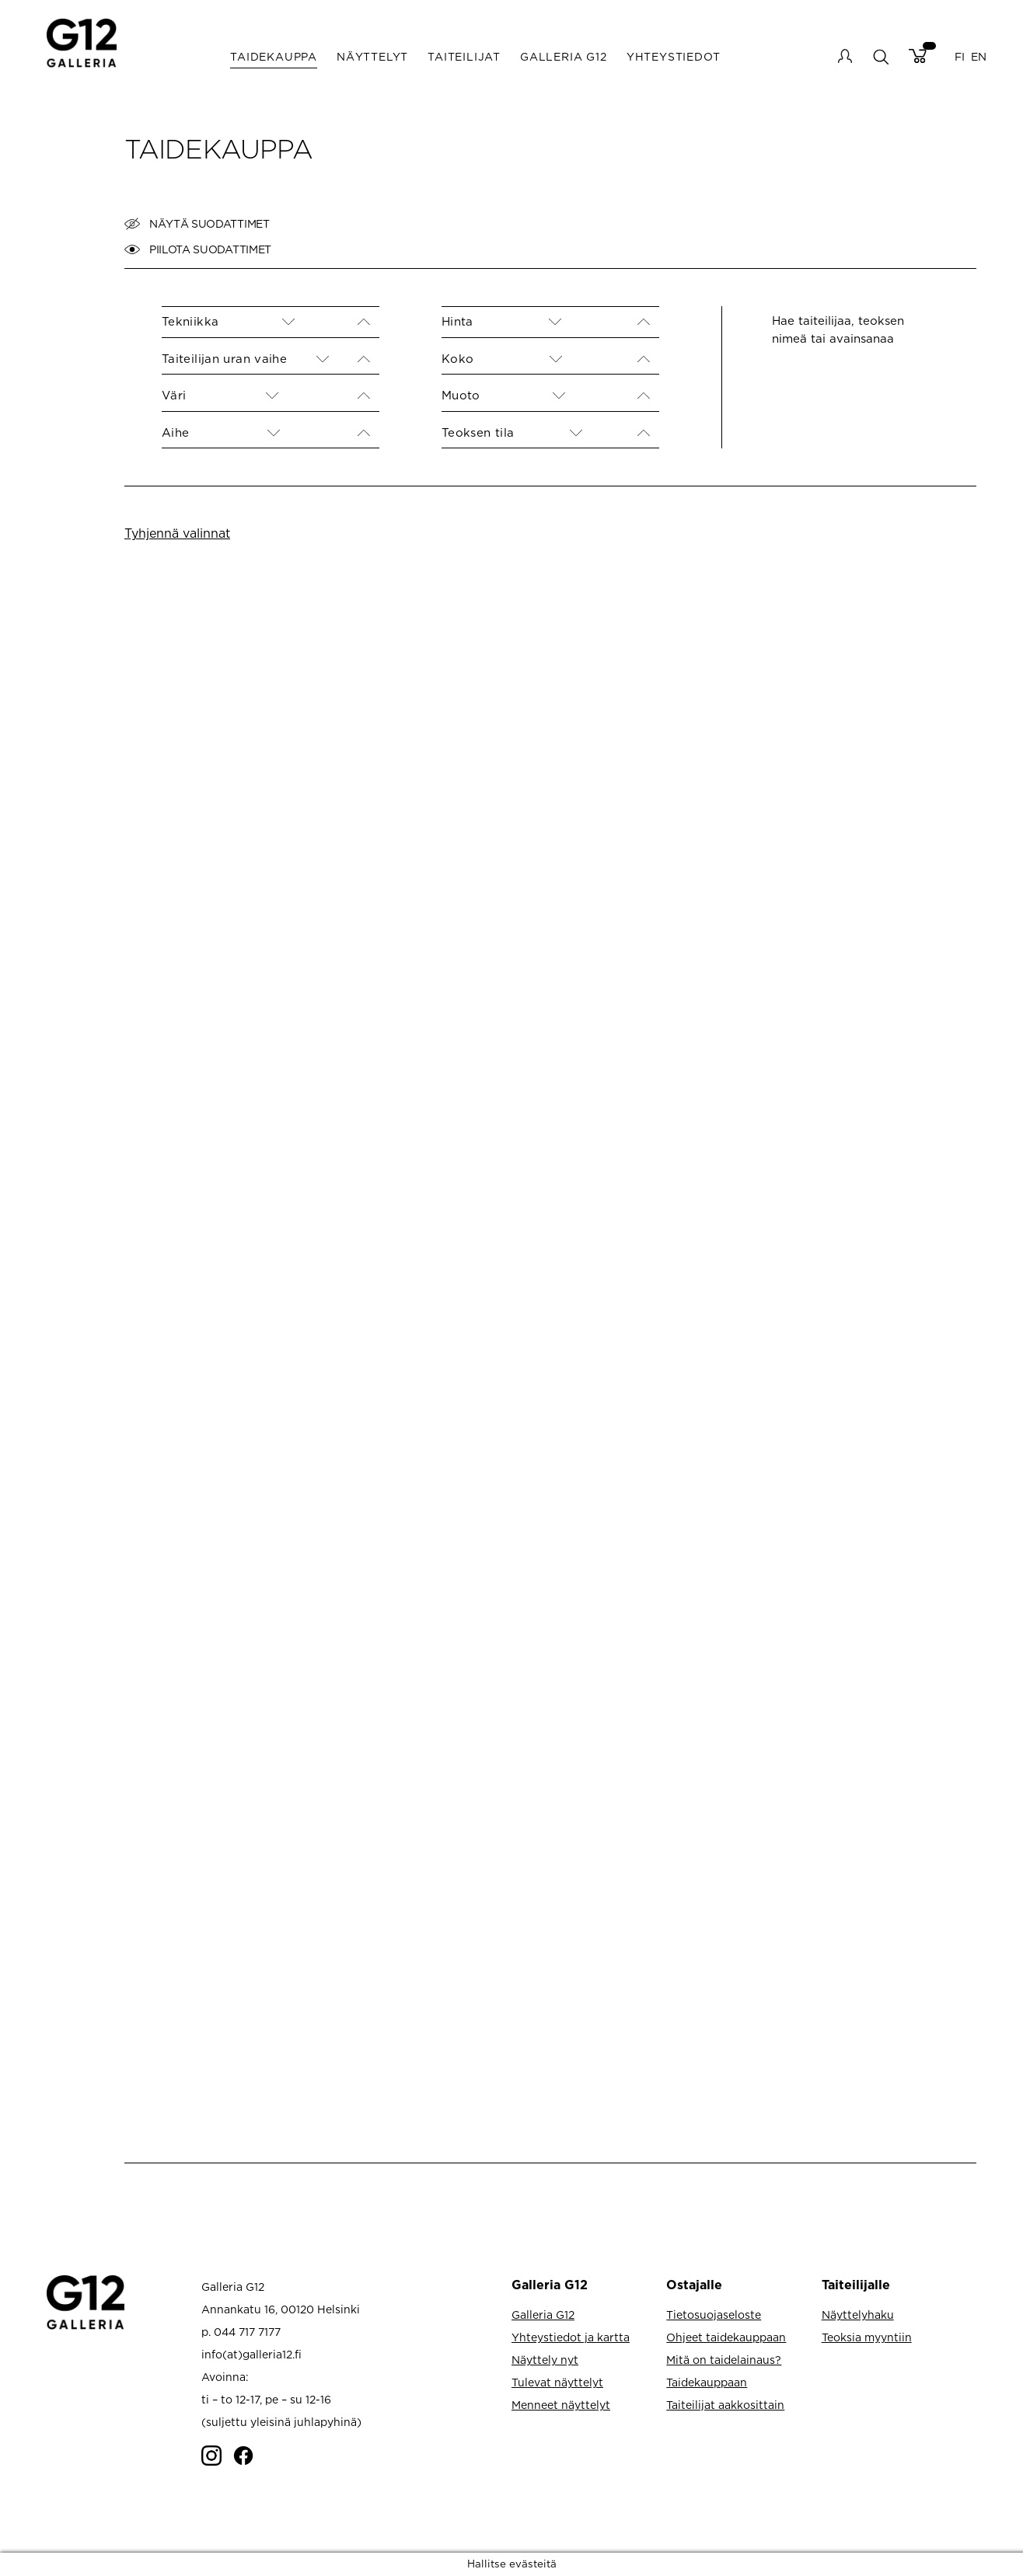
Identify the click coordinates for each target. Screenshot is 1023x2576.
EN (978, 56)
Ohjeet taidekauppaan (726, 2337)
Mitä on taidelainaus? (723, 2359)
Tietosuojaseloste (713, 2314)
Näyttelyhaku (858, 2314)
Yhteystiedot (674, 56)
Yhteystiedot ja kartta (571, 2337)
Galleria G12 (563, 56)
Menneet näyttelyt (561, 2404)
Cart (918, 56)
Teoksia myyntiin (867, 2337)
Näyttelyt (372, 56)
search (880, 56)
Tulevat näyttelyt (557, 2382)
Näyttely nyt (545, 2359)
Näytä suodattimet (197, 224)
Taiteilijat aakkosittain (725, 2404)
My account (845, 56)
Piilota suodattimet (197, 249)
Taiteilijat (464, 56)
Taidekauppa (273, 56)
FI (960, 56)
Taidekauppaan (706, 2382)
